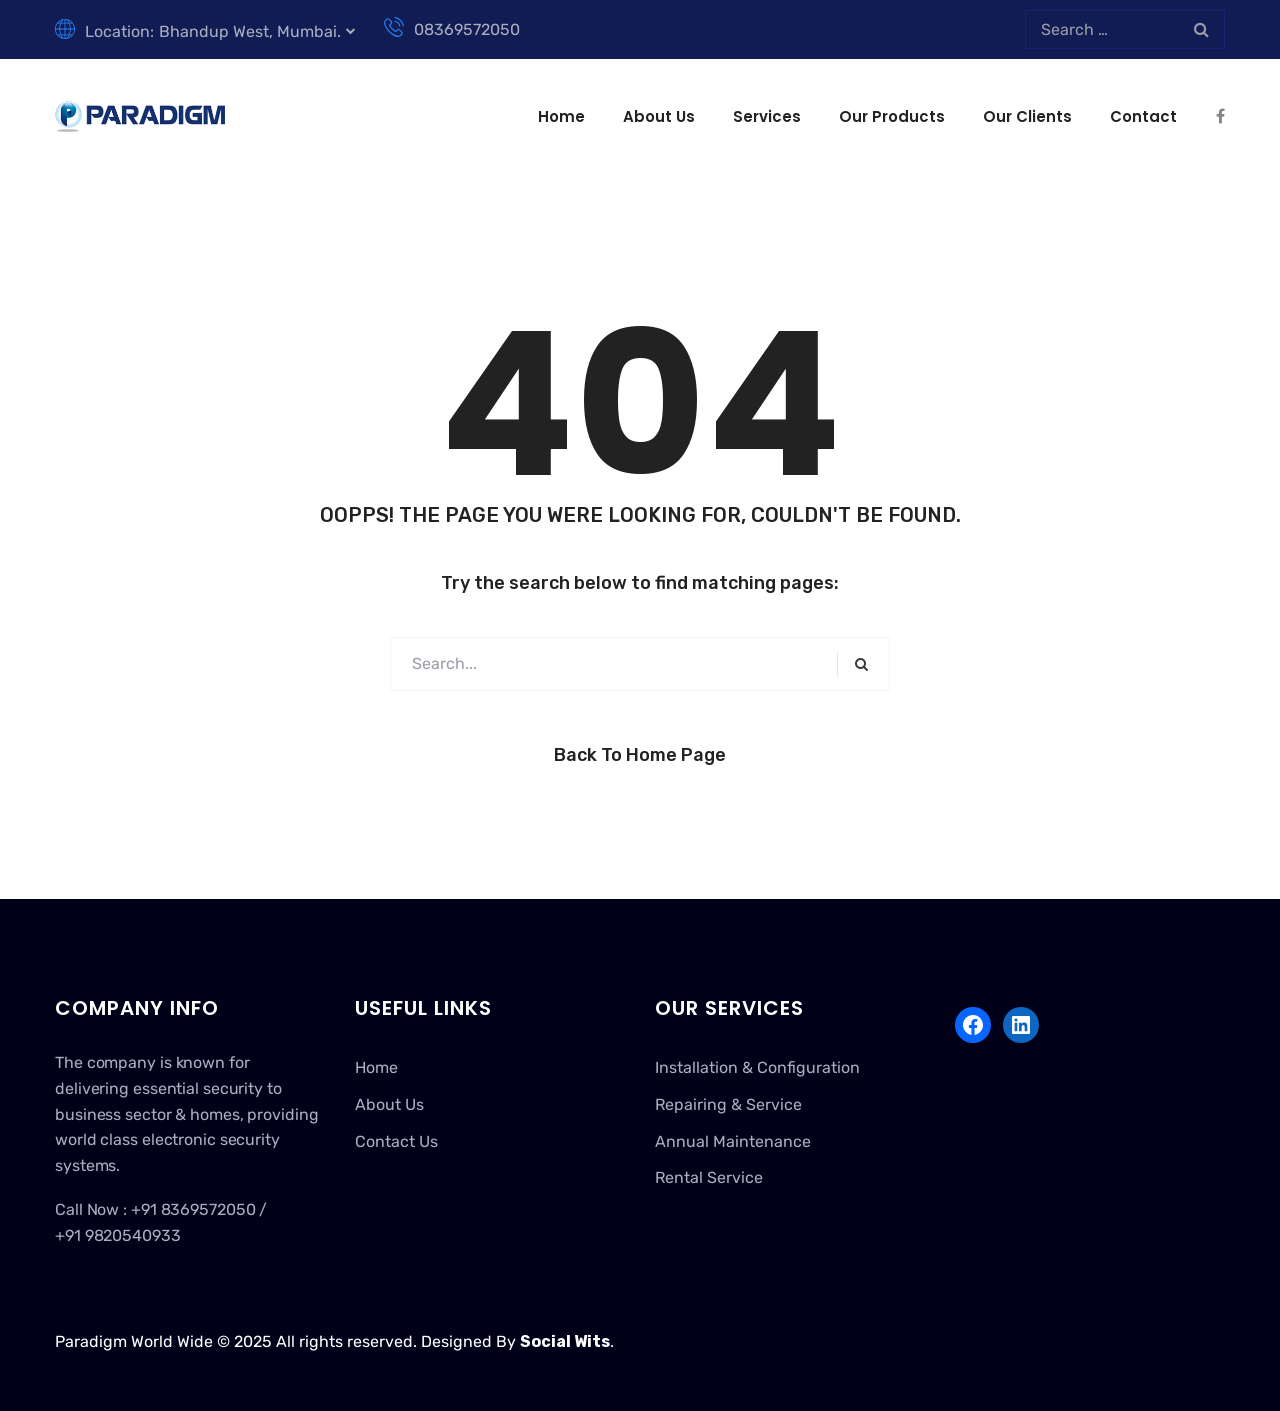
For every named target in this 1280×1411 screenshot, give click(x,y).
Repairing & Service (728, 1104)
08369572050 (452, 29)
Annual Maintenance (733, 1141)
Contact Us (396, 1141)
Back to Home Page (640, 755)
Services (767, 116)
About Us (659, 116)
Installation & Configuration (757, 1067)
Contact (1143, 116)
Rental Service (709, 1177)
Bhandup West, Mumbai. (250, 31)
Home (561, 116)
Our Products (892, 116)
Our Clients (1027, 116)
